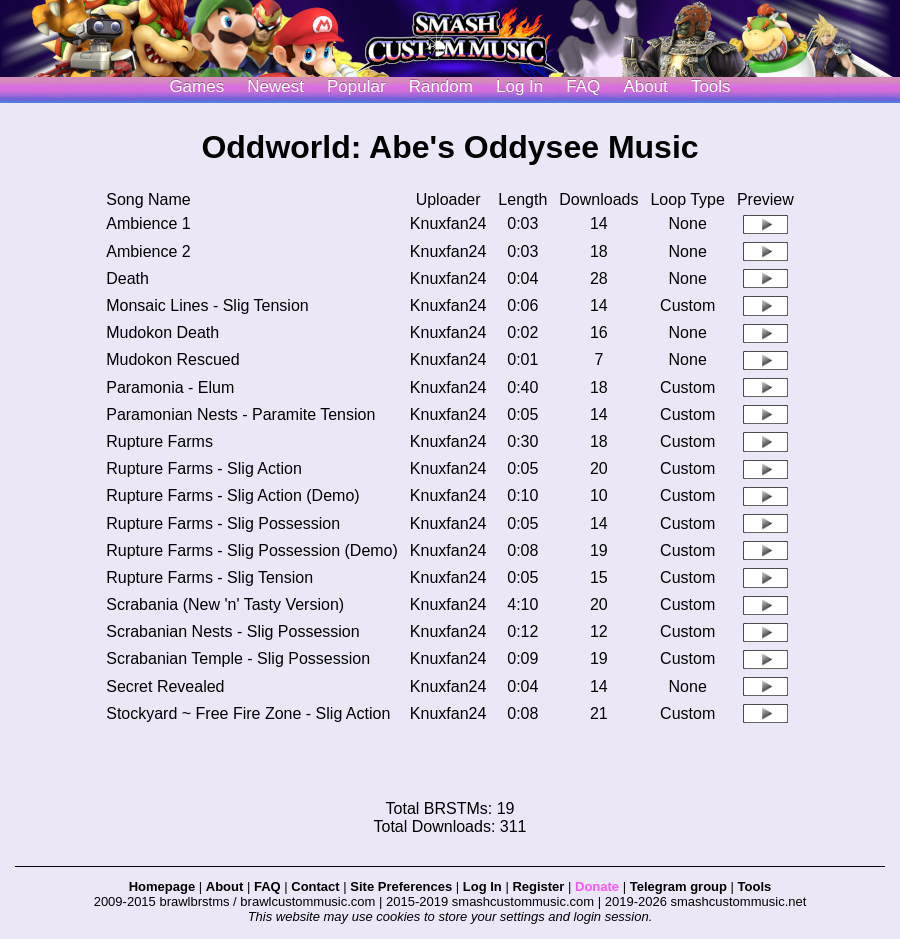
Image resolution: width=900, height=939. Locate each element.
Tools (711, 86)
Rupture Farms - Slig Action (204, 468)
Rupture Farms (159, 441)
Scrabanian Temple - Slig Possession (238, 658)
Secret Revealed (165, 686)
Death (127, 278)
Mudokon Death (162, 332)
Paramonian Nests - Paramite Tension (240, 414)
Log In (482, 886)
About (645, 86)
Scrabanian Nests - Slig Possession (232, 631)
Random (441, 86)
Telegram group (678, 886)
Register (538, 886)
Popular (356, 86)
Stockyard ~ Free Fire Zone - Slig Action (248, 713)
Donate (597, 886)
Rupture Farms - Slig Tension (209, 577)
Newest (275, 86)
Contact (315, 886)
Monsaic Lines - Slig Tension (207, 305)
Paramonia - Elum (170, 387)
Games (196, 86)
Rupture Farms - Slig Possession (223, 523)
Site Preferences (401, 886)
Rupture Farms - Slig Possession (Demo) (252, 550)
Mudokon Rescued (172, 359)
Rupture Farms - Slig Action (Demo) (232, 495)
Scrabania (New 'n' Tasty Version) (225, 604)
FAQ (583, 86)
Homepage (162, 886)
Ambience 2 (148, 251)
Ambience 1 (148, 223)
